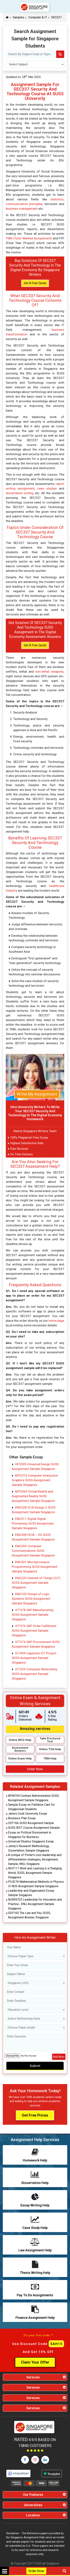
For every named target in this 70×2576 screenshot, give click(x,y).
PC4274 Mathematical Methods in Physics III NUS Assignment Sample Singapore (36, 1884)
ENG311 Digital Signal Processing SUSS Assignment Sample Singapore (33, 1523)
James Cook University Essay (27, 1813)
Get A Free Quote (35, 283)
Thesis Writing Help (35, 2273)
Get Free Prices (35, 2115)
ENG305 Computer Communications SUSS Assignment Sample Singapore (33, 1550)
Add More (59, 2056)
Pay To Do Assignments (35, 2295)
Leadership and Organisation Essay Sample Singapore (31, 1893)
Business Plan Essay (22, 1818)
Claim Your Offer (35, 2362)
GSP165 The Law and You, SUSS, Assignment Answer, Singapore (29, 1915)
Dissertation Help (35, 2183)
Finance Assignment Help (35, 2318)
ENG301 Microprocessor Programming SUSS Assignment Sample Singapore (34, 1566)
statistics (57, 199)
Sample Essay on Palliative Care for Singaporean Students (31, 1807)
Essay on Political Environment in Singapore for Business (29, 1835)
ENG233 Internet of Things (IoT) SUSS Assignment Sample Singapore (36, 1582)
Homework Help (35, 2160)
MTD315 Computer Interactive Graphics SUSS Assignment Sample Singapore (35, 1480)
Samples (18, 17)
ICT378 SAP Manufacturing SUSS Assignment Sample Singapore (32, 1614)
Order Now (36, 2571)
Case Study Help (35, 2228)
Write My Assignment (37, 1094)
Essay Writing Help (35, 2205)
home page (56, 1320)
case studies (47, 488)
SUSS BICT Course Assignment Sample (34, 1827)
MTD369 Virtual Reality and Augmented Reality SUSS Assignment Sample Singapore (33, 1496)
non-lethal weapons (49, 671)
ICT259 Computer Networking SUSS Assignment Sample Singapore (34, 1673)
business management (22, 208)
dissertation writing (20, 493)
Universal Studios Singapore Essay (31, 1841)
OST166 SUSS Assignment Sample (31, 1823)
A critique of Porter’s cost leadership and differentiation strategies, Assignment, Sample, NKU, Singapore (34, 1859)
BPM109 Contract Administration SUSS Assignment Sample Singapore (33, 1798)
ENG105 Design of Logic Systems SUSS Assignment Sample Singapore (31, 1598)
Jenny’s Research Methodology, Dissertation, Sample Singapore (28, 1848)
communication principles (24, 204)
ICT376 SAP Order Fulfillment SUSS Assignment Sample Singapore (34, 1630)
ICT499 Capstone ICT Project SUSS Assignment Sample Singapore (34, 1657)
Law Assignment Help (35, 2250)
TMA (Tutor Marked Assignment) (29, 238)
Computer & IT (37, 17)
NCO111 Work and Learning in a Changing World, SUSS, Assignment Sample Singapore (35, 1873)
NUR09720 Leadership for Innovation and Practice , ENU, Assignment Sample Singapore (35, 1904)
